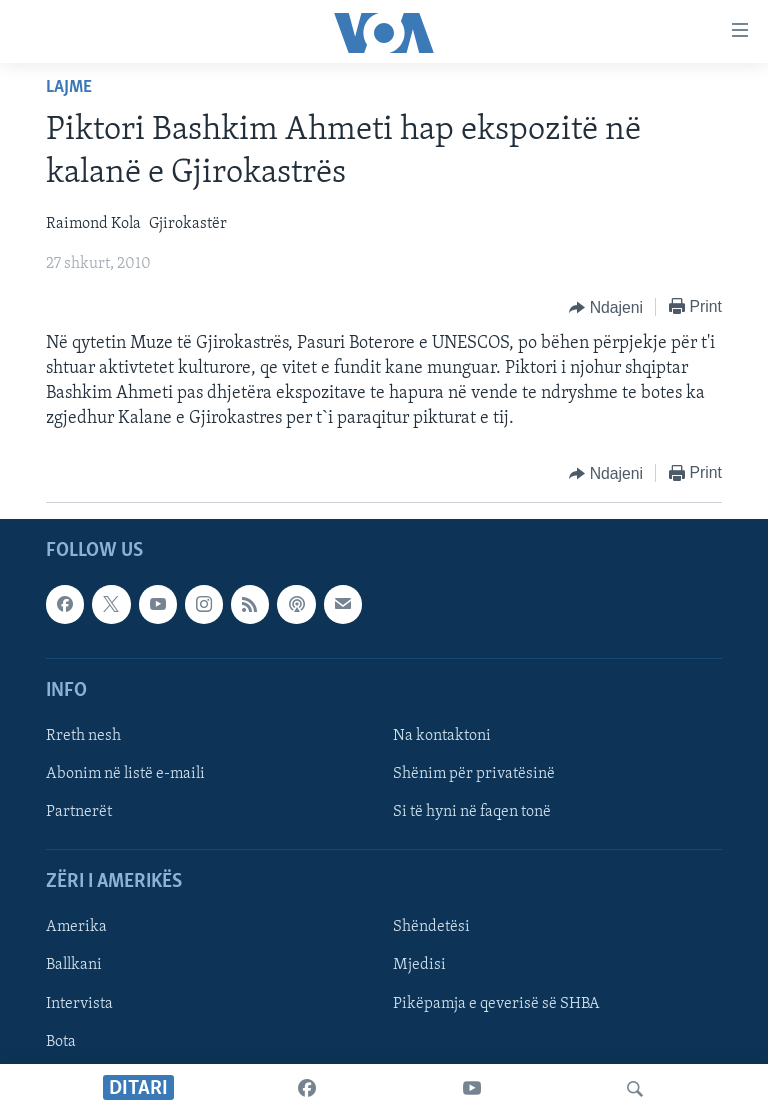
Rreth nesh (83, 736)
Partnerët (79, 812)
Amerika (76, 927)
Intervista (79, 1003)
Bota (61, 1041)
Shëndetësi (431, 927)
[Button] (606, 308)
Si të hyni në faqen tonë (472, 812)
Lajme (69, 87)
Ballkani (74, 965)
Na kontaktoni (442, 736)
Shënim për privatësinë (474, 774)
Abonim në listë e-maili (125, 774)
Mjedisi (419, 965)
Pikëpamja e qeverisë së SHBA (496, 1003)
